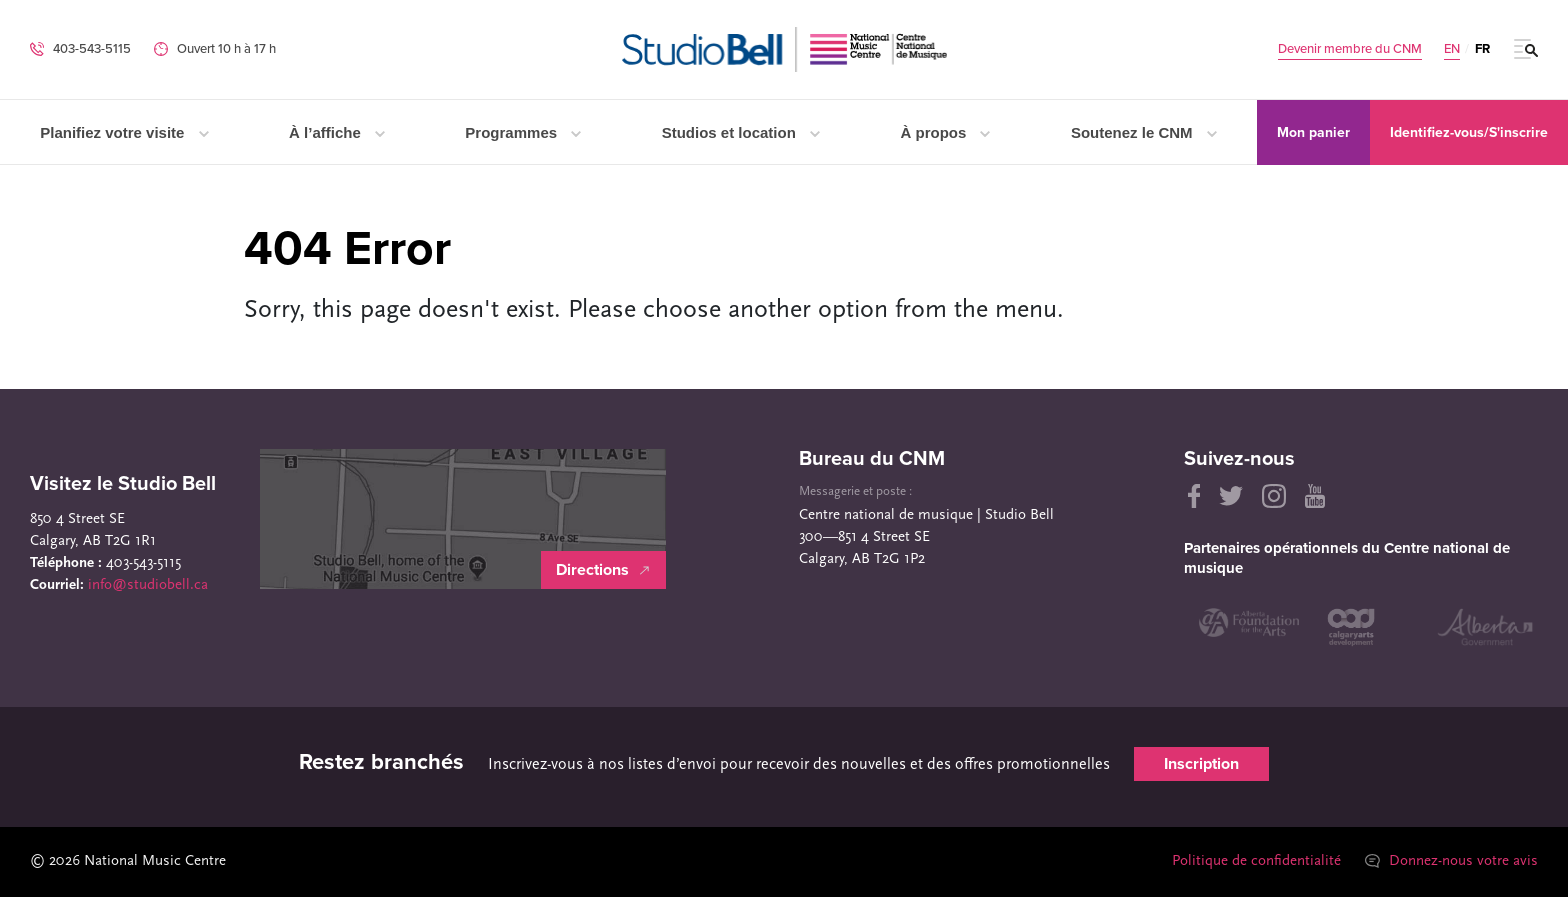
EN (1452, 49)
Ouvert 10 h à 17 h (226, 49)
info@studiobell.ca (148, 585)
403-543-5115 (92, 49)
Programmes (523, 132)
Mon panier (1313, 132)
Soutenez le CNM (1144, 132)
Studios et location (741, 132)
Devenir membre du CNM (1350, 49)
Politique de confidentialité (1256, 861)
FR (1482, 49)
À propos (945, 132)
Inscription (1201, 764)
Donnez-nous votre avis (1451, 861)
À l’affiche (337, 132)
